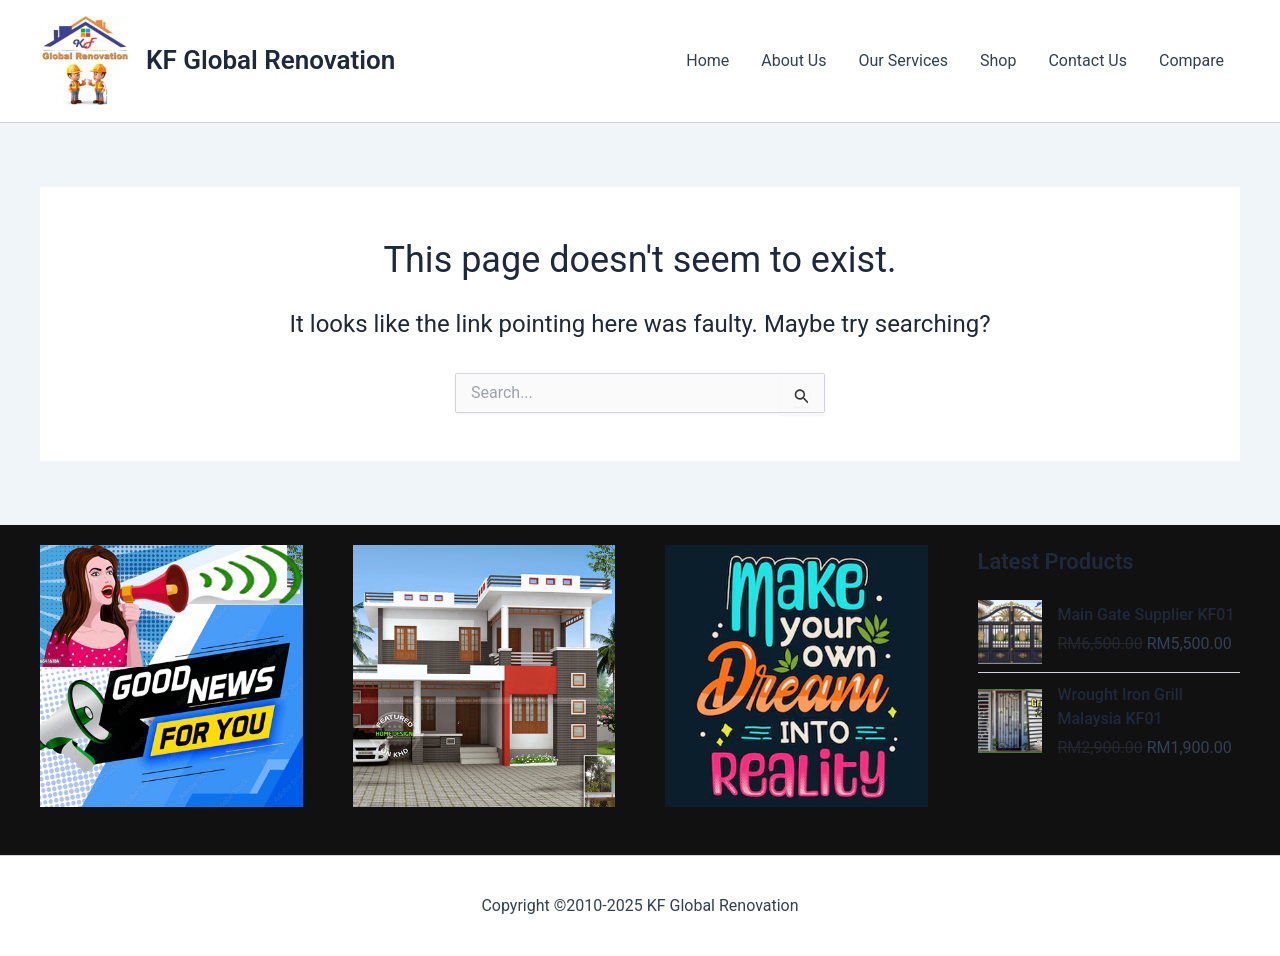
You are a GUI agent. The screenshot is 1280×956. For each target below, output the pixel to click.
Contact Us (1087, 60)
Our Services (904, 60)
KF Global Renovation (270, 60)
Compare (1191, 60)
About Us (793, 60)
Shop (998, 60)
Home (707, 60)
